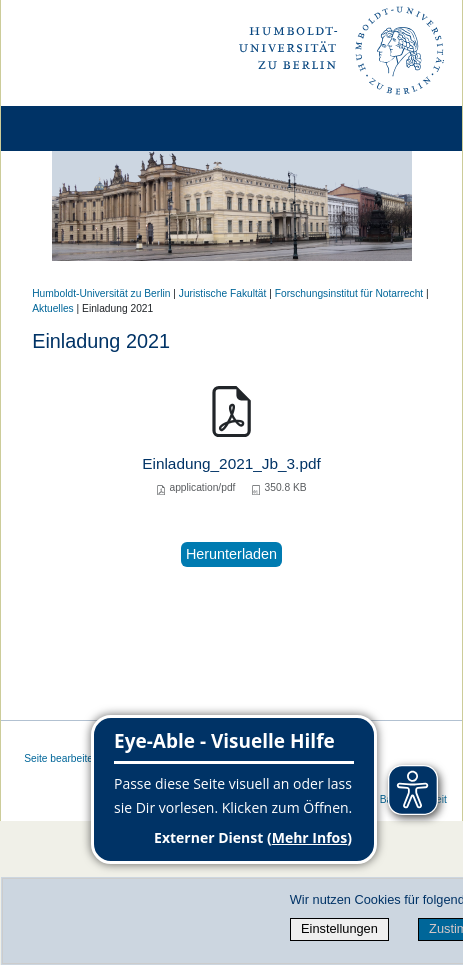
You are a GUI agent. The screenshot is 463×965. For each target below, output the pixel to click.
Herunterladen (231, 554)
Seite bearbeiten (61, 758)
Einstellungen (339, 928)
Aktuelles (53, 308)
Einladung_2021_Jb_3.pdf (231, 463)
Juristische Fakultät (223, 293)
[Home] (72, 128)
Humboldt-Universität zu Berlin (101, 293)
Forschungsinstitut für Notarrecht (349, 293)
